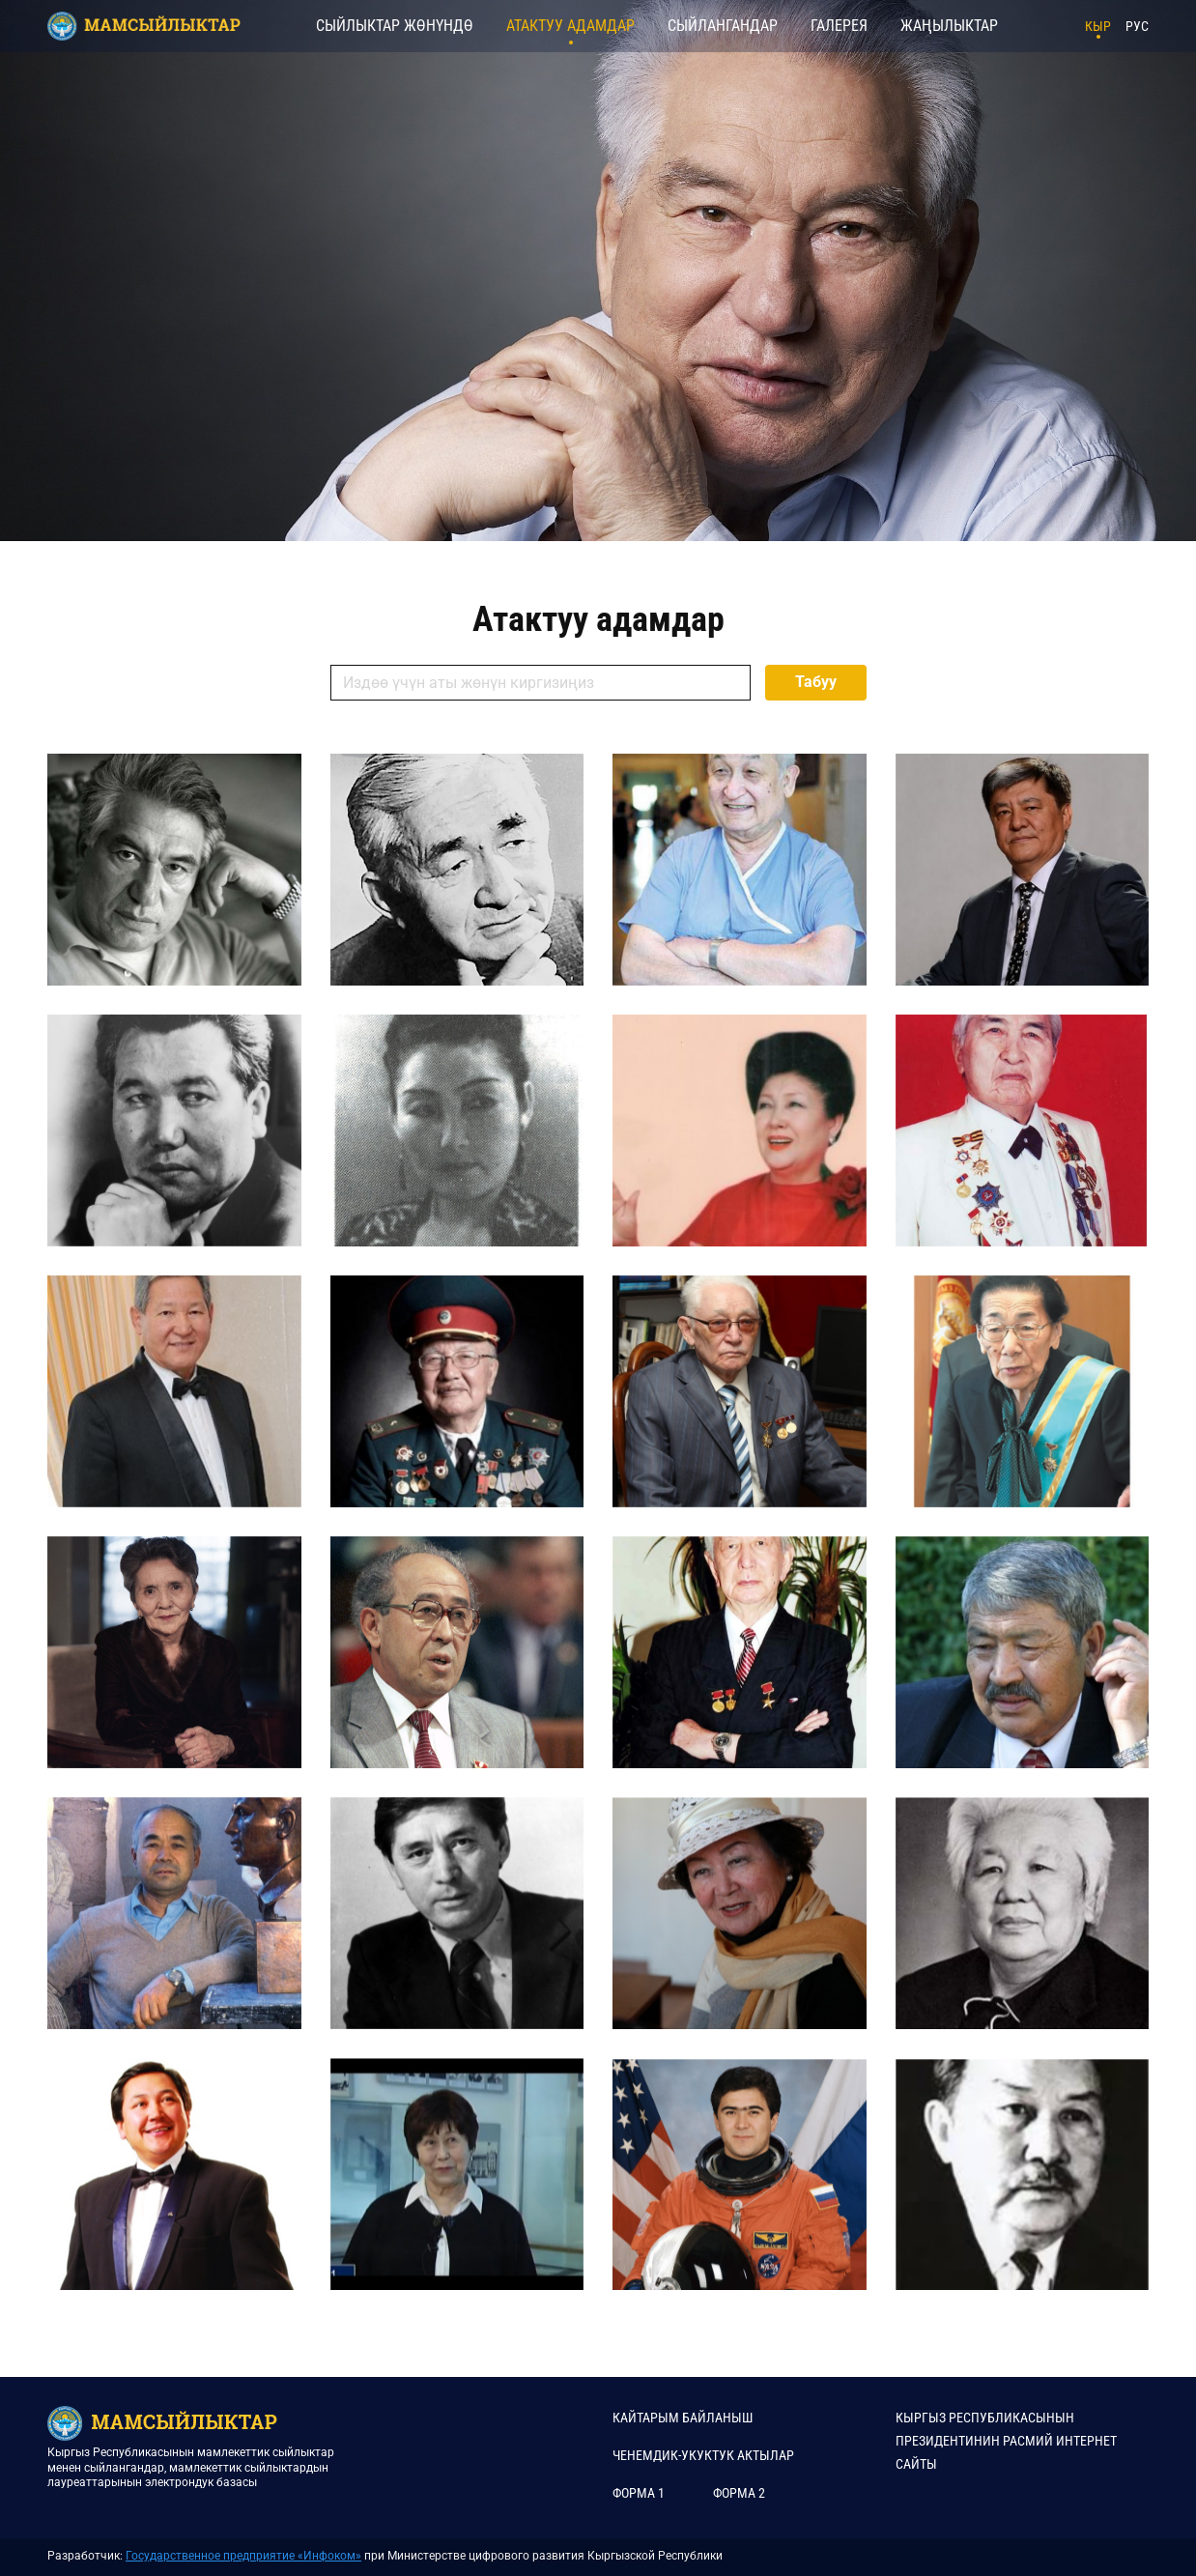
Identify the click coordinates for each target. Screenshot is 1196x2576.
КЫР (1098, 26)
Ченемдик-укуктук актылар (703, 2455)
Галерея (839, 25)
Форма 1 (638, 2493)
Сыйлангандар (723, 25)
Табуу (816, 682)
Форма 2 (739, 2493)
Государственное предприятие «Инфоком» (243, 2555)
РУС (1137, 26)
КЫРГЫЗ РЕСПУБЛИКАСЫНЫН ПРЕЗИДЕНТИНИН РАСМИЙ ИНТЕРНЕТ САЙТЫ (1006, 2441)
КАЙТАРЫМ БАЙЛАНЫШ (682, 2417)
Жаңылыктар (949, 25)
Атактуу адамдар (570, 25)
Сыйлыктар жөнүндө (394, 25)
